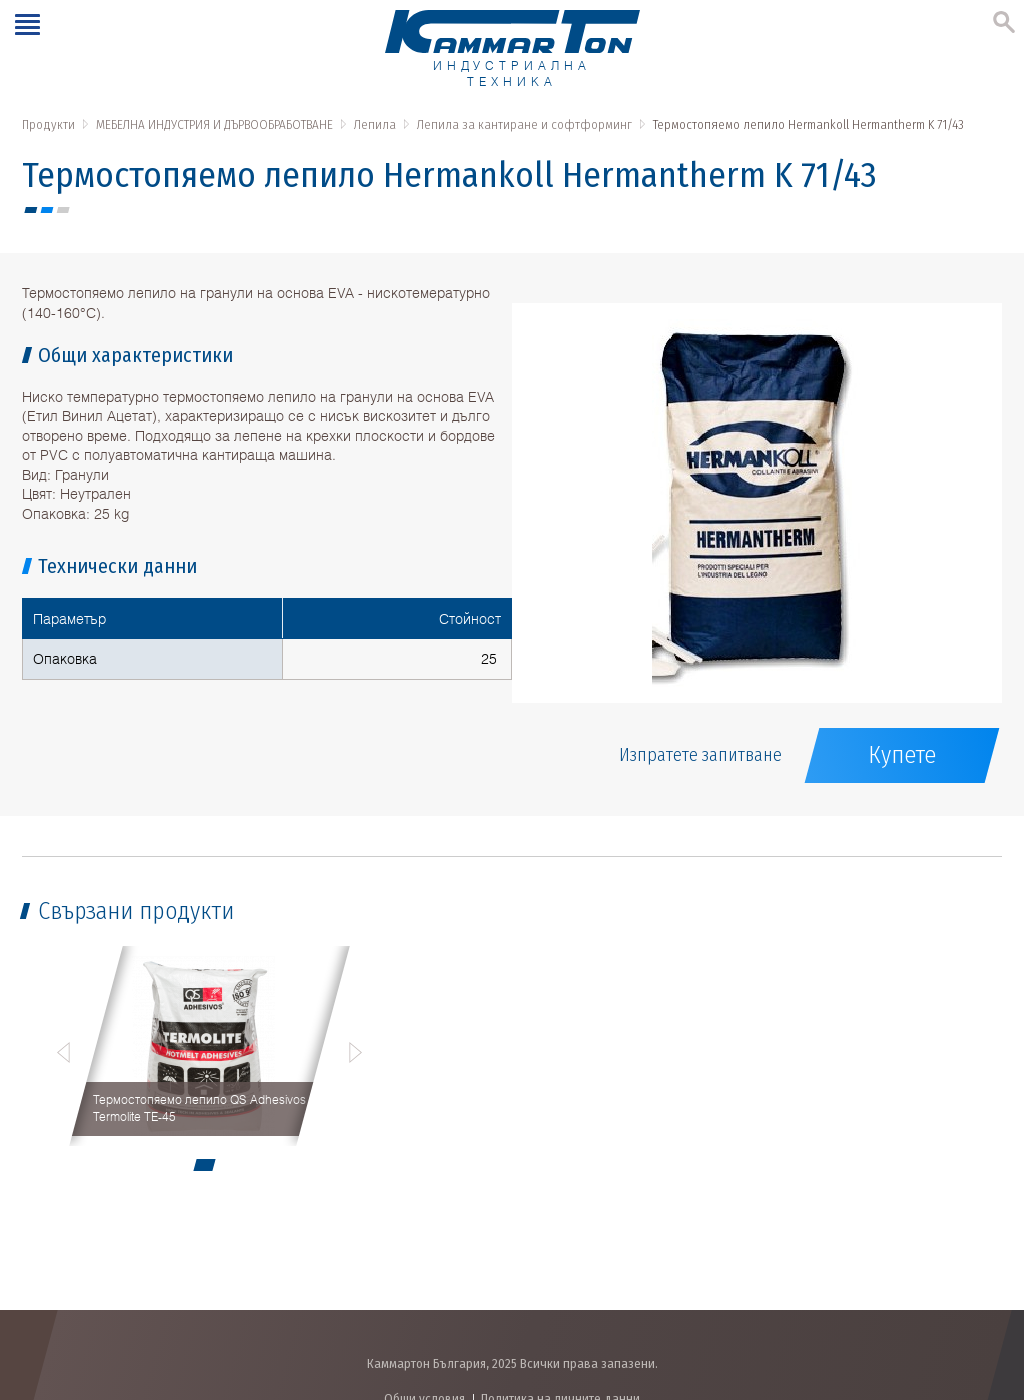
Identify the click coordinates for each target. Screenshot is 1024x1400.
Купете (902, 755)
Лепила (375, 124)
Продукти (48, 124)
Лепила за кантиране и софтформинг (524, 124)
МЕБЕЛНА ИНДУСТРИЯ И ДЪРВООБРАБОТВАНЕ (214, 124)
